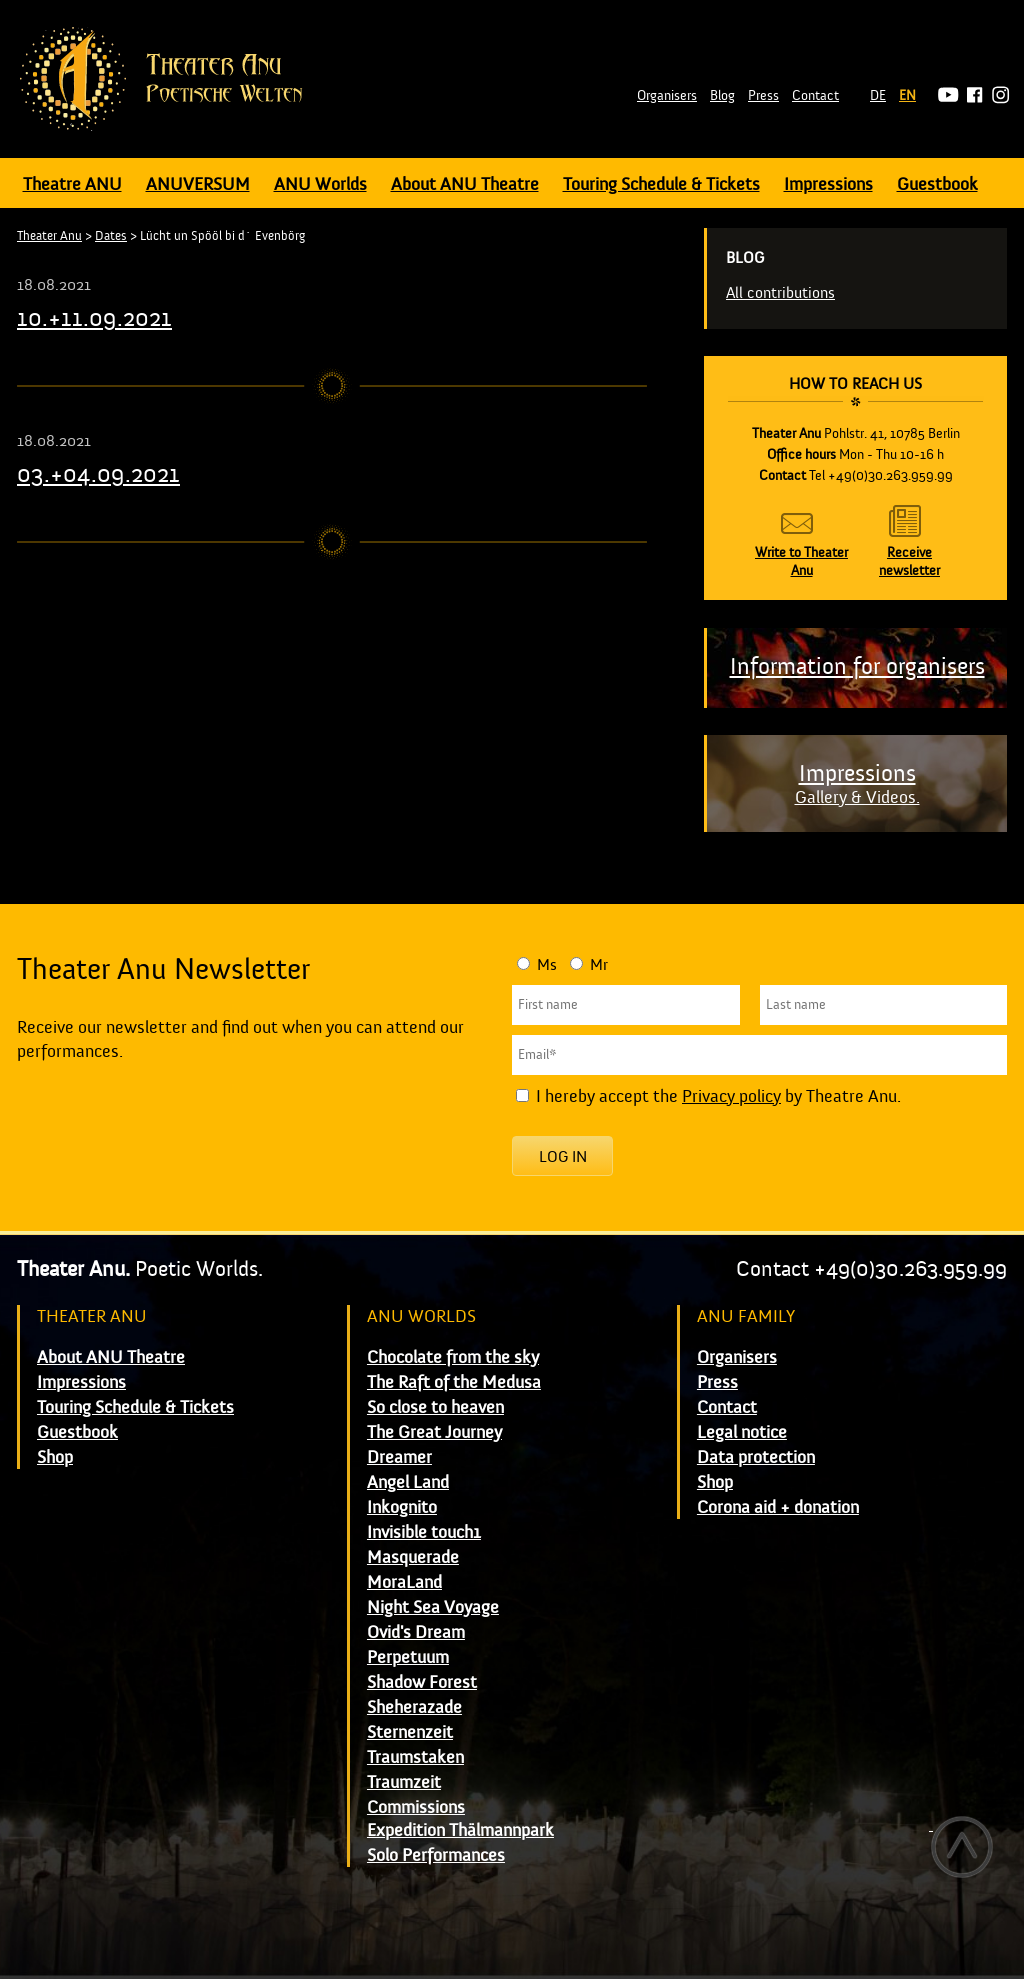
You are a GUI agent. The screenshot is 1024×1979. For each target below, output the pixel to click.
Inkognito (402, 1507)
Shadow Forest (422, 1682)
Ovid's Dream (416, 1632)
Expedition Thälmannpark (460, 1830)
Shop (55, 1457)
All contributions (780, 293)
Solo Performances (436, 1855)
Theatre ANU (72, 184)
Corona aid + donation (778, 1507)
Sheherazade (414, 1707)
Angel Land (408, 1482)
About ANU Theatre (465, 184)
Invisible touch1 (424, 1532)
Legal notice (742, 1432)
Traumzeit (404, 1782)
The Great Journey (434, 1432)
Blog (722, 96)
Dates (111, 236)
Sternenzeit (410, 1732)
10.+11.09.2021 (94, 318)
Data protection (756, 1457)
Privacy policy (731, 1096)
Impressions (828, 184)
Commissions (416, 1807)
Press (763, 96)
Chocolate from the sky (453, 1357)
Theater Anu (49, 236)
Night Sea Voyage (433, 1607)
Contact (815, 96)
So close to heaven (435, 1407)
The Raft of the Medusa (454, 1382)
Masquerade (413, 1557)
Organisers (667, 96)
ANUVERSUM (198, 184)
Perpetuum (408, 1657)
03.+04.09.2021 (98, 474)
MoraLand (404, 1582)
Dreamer (399, 1457)
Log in (563, 1157)
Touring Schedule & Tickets (661, 184)
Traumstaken (415, 1757)
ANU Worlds (320, 184)
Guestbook (937, 184)
